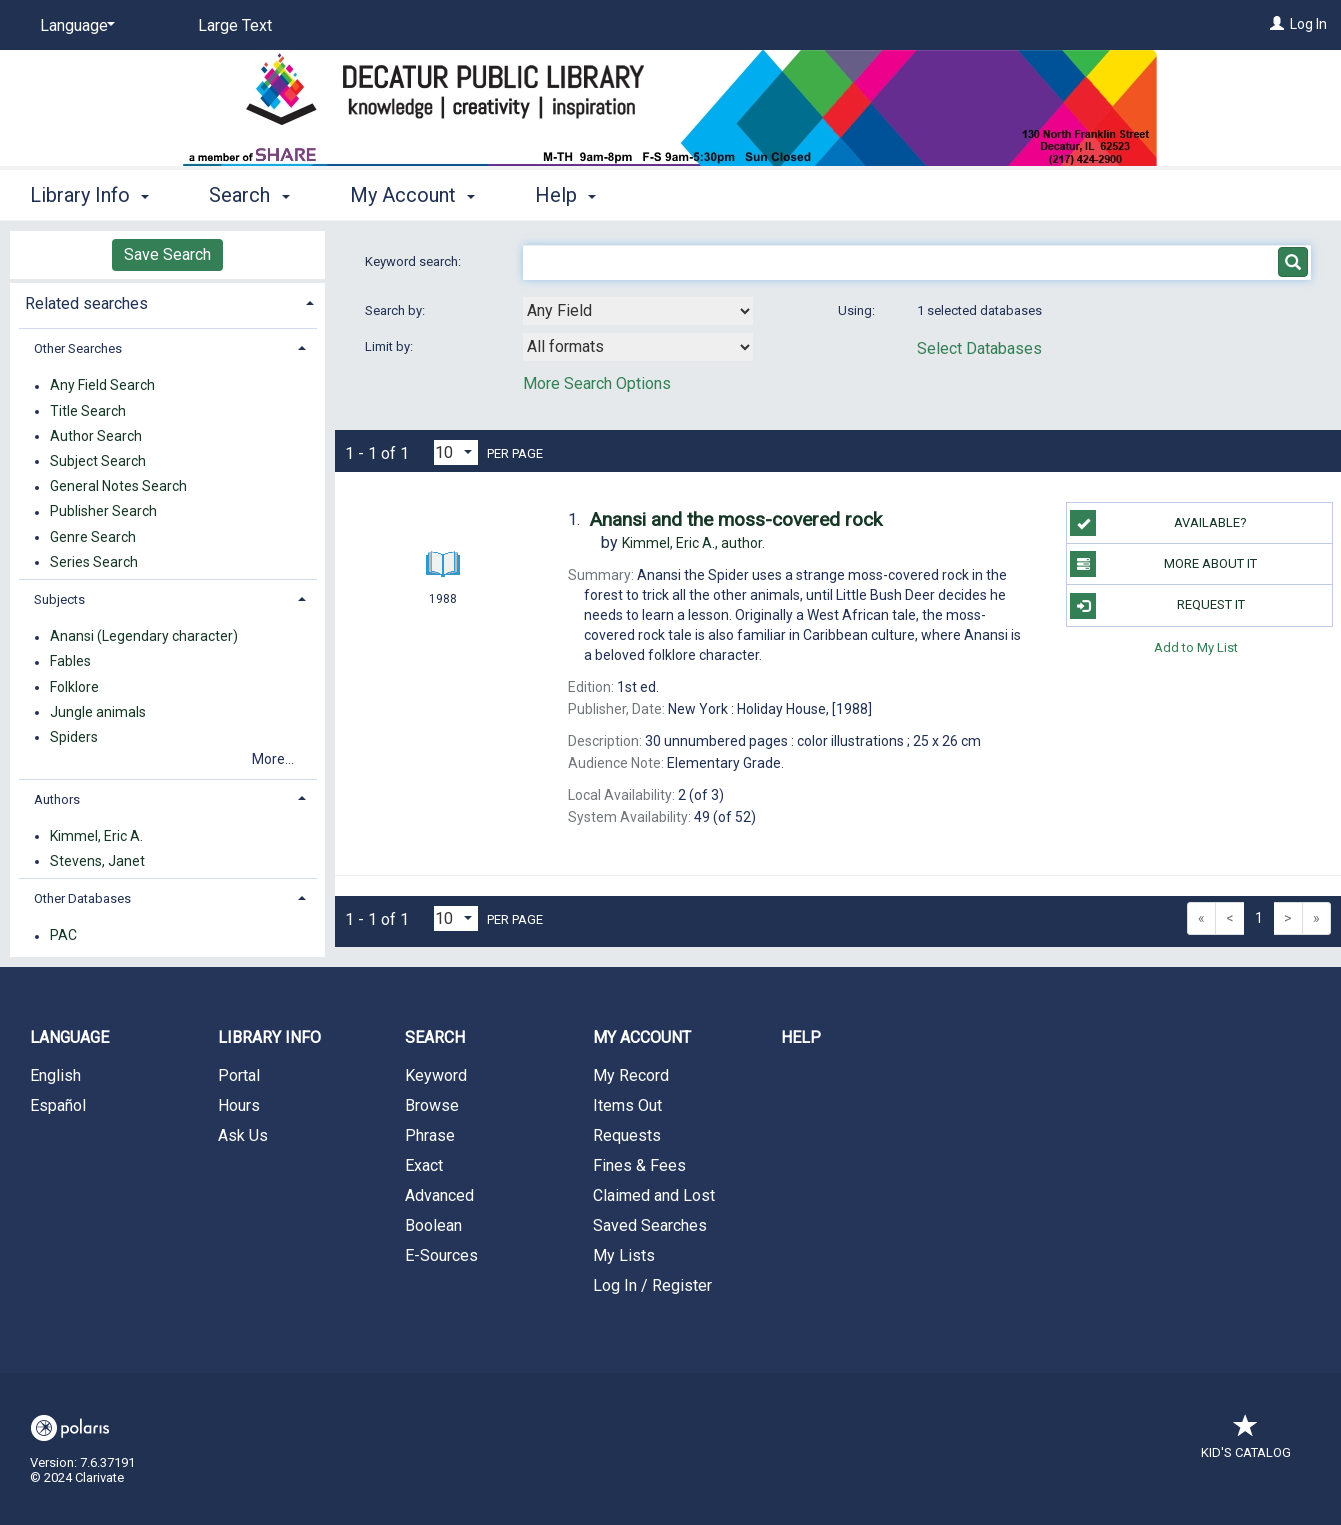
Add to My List (1196, 647)
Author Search (96, 436)
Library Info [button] (89, 195)
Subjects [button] (59, 599)
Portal (239, 1075)
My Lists (624, 1255)
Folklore (74, 687)
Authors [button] (57, 799)
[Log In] (1277, 24)
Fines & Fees (639, 1165)
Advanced (439, 1195)
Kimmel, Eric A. (96, 836)
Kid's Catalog (1246, 1442)
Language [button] (69, 1037)
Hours (239, 1105)
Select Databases (979, 348)
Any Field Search (102, 386)
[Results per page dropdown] (456, 452)
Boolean (433, 1225)
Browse (432, 1105)
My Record (631, 1075)
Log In (1308, 24)
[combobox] (638, 311)
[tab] (167, 301)
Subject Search (98, 461)
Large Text (235, 25)
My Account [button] (412, 195)
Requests (627, 1135)
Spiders (74, 737)
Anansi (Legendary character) (144, 637)
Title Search (88, 411)
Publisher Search (103, 512)
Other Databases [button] (82, 898)
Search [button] (249, 195)
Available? (1158, 523)
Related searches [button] (86, 303)
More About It (1163, 564)
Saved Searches (650, 1225)
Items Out (627, 1105)
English (55, 1075)
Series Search (94, 562)
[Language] (74, 26)
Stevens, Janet (97, 861)
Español (58, 1105)
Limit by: (390, 346)
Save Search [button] (167, 254)
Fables (70, 662)
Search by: (396, 310)
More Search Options (597, 383)
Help (801, 1037)
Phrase (430, 1135)
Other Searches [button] (78, 348)
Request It (1157, 606)
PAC (63, 936)
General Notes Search (118, 487)
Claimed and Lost (654, 1195)
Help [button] (565, 195)
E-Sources (441, 1255)
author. (693, 543)
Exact (424, 1165)
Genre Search (93, 537)
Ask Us (243, 1135)
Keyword (436, 1075)
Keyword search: (414, 261)
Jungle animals (98, 712)
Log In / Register (652, 1285)
